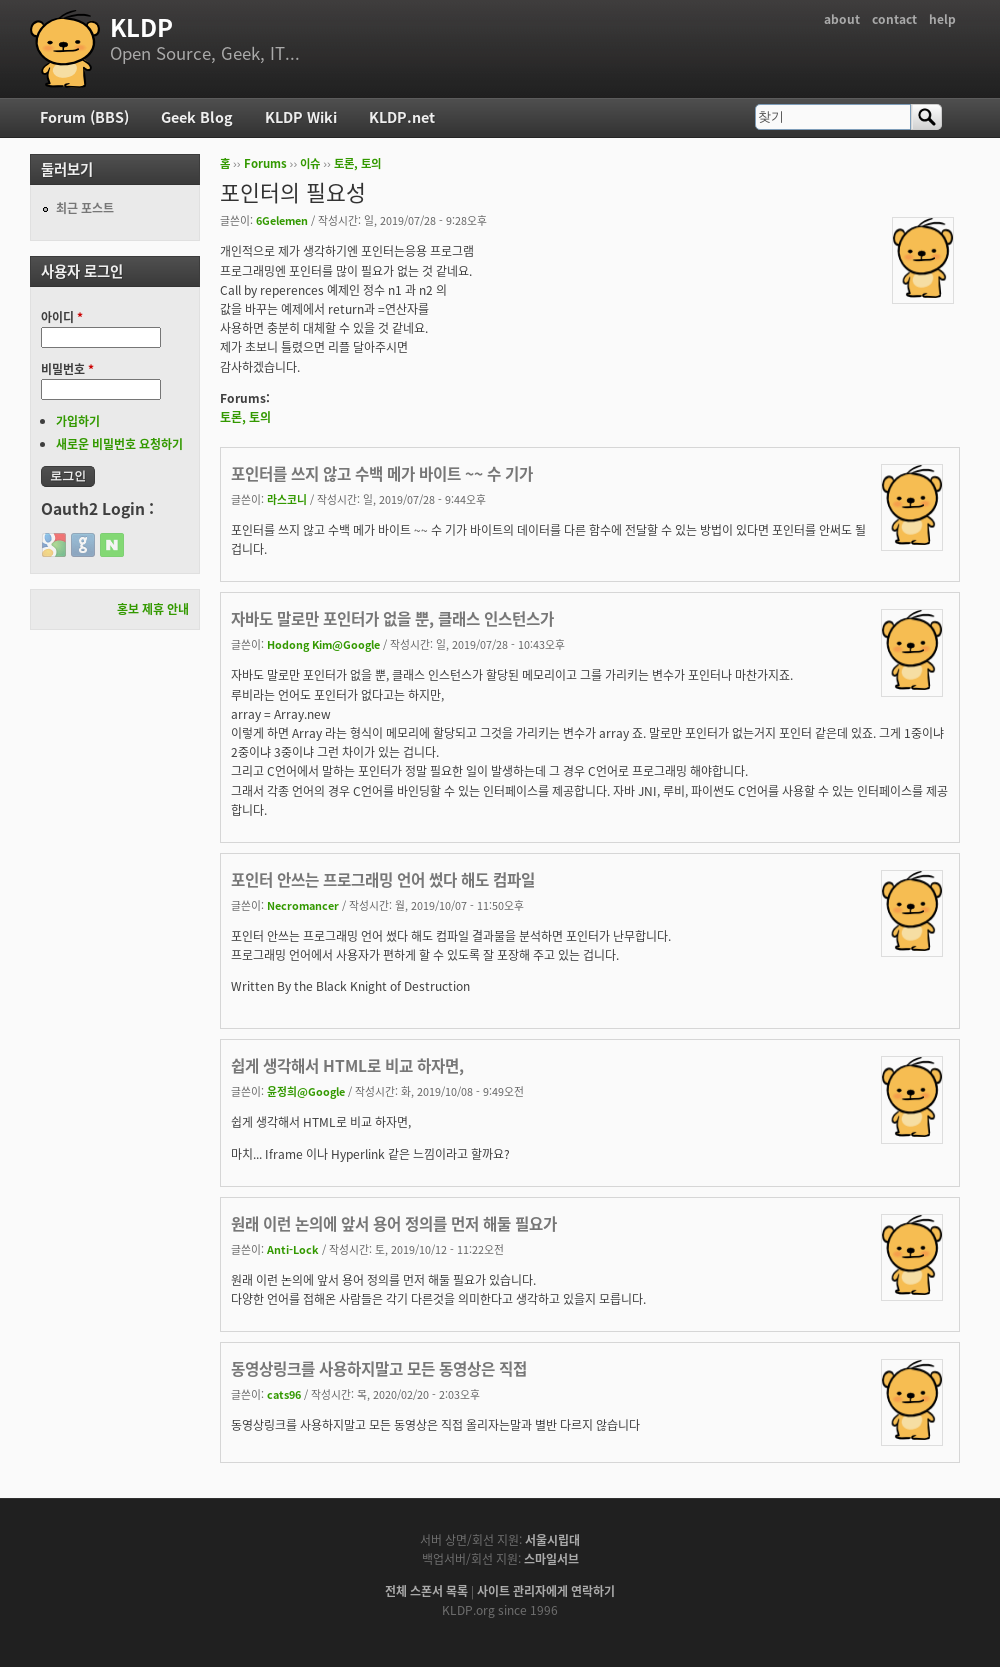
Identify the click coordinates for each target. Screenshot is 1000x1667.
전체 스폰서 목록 (426, 1591)
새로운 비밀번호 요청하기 (119, 444)
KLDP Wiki (301, 117)
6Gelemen (282, 220)
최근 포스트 (85, 208)
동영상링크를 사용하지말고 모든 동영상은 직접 (379, 1368)
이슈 (310, 163)
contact (894, 19)
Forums (265, 163)
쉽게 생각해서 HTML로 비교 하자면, (347, 1065)
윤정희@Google (306, 1091)
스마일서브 (551, 1559)
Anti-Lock (293, 1249)
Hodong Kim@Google (323, 644)
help (942, 19)
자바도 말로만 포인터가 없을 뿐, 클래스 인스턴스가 (392, 618)
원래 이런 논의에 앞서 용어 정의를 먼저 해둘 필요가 (394, 1223)
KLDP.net (402, 117)
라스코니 (287, 499)
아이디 (62, 317)
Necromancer (303, 905)
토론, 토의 (357, 163)
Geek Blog (197, 117)
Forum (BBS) (84, 117)
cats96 (284, 1394)
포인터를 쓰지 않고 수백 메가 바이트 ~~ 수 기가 (382, 473)
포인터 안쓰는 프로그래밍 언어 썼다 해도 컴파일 (383, 879)
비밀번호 (67, 369)
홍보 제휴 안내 (153, 609)
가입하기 (78, 421)
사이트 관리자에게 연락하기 (546, 1591)
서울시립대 (552, 1540)
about (842, 19)
